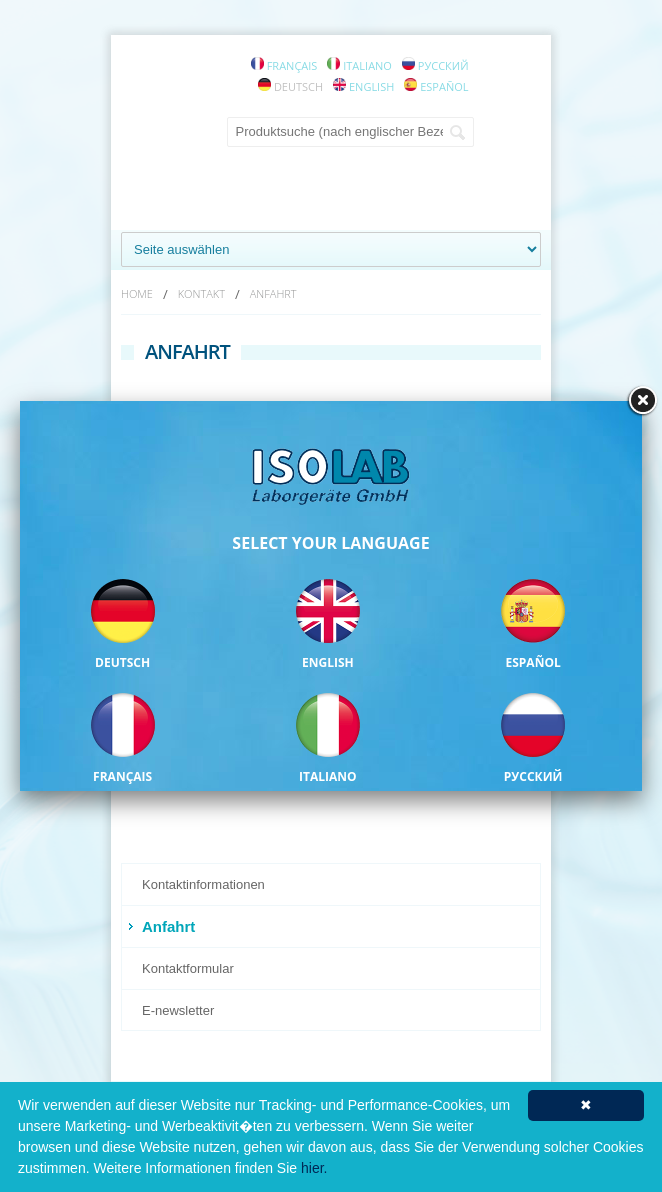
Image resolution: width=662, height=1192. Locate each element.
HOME (137, 293)
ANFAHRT (273, 293)
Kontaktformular (188, 968)
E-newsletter (178, 1010)
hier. (314, 1168)
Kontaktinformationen (203, 884)
